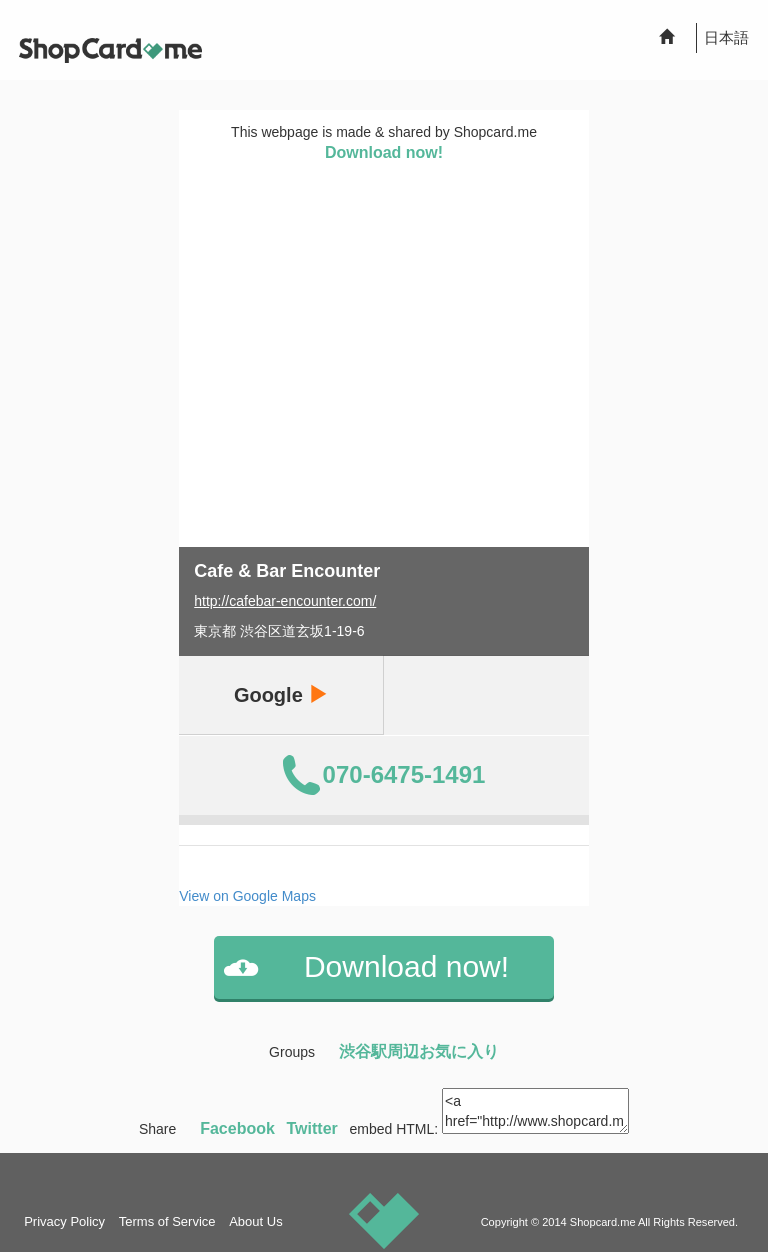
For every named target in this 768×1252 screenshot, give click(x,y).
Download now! (384, 152)
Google (281, 694)
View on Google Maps (247, 896)
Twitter (312, 1128)
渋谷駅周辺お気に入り (419, 1051)
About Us (255, 1221)
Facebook (237, 1128)
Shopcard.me (603, 1222)
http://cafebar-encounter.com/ (285, 601)
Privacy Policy (64, 1221)
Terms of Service (167, 1221)
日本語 (726, 37)
